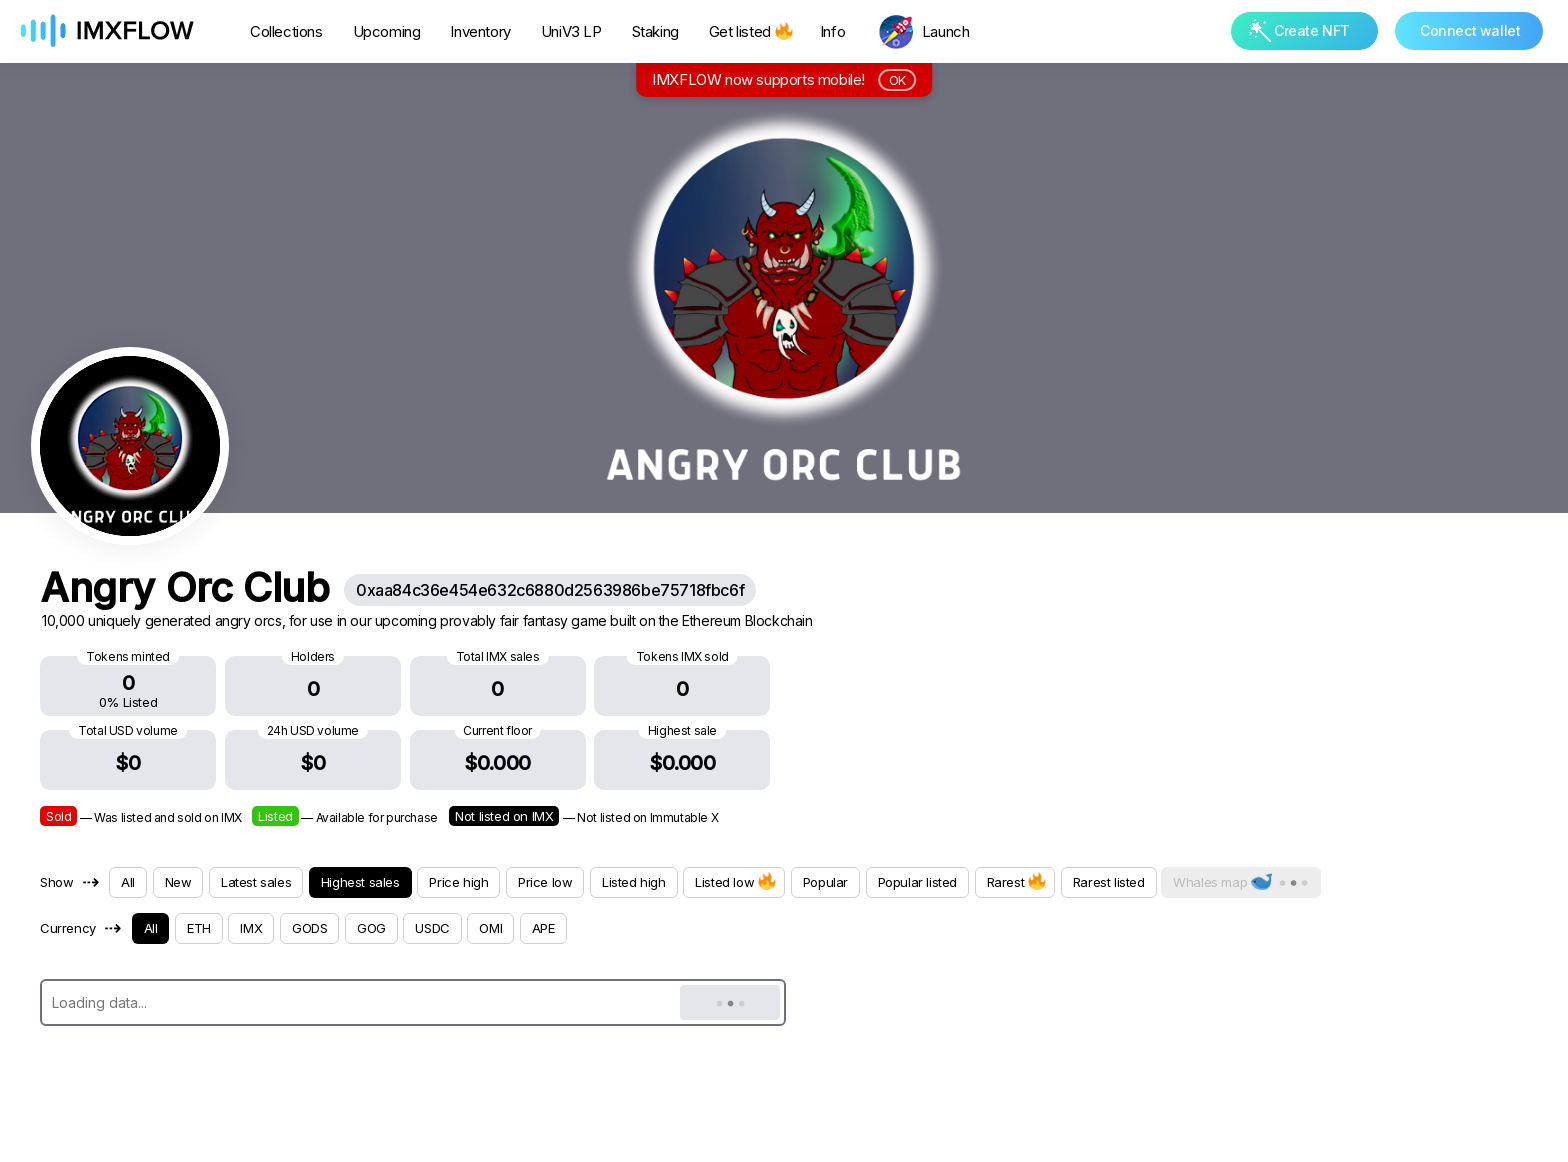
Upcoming (387, 31)
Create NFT (1299, 30)
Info (832, 31)
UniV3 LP (571, 31)
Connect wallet (1470, 30)
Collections (286, 31)
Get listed (749, 31)
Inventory (480, 31)
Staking (655, 31)
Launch (946, 31)
